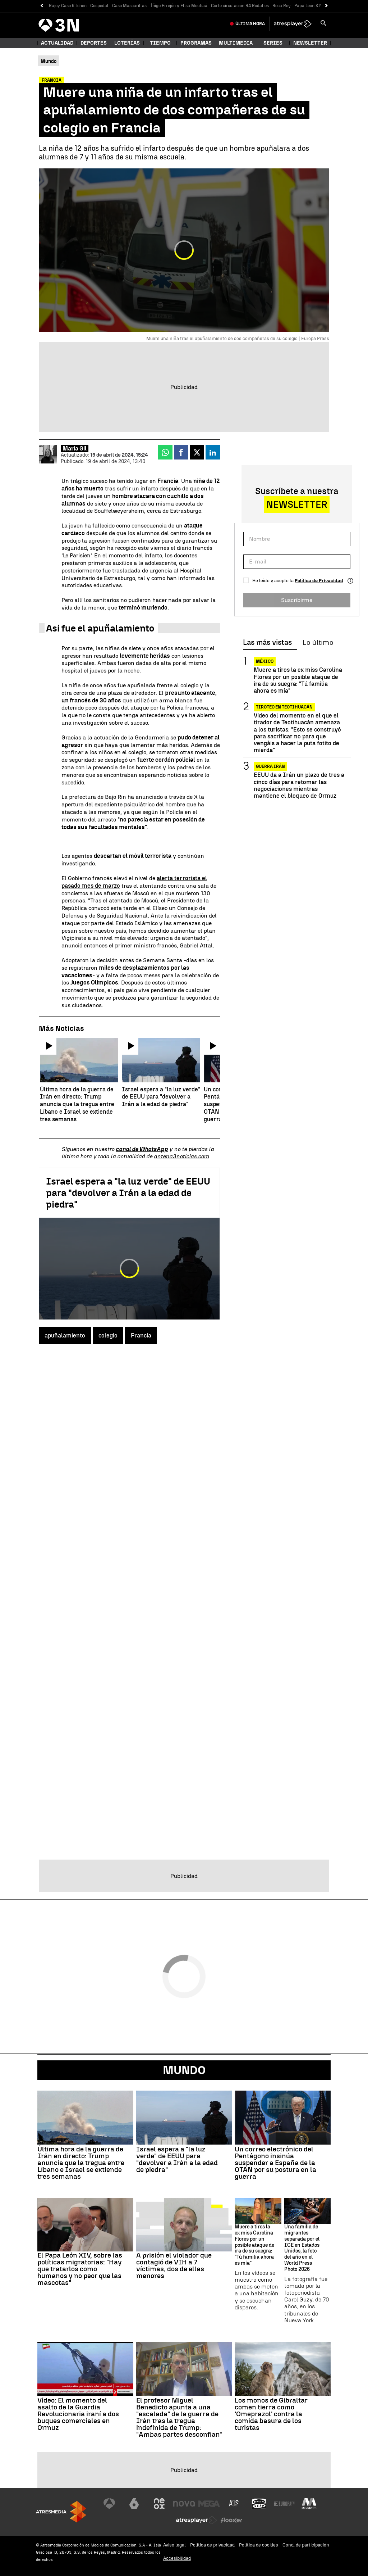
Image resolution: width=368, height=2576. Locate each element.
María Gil (75, 448)
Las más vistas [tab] (267, 643)
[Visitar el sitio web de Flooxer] (231, 2520)
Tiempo (160, 43)
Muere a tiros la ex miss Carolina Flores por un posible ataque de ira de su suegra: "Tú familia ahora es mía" (298, 680)
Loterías (127, 43)
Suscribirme (296, 600)
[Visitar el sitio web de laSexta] (134, 2503)
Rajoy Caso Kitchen (68, 5)
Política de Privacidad (319, 580)
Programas (196, 43)
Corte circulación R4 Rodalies (240, 5)
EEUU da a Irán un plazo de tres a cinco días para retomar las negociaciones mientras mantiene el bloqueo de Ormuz (299, 785)
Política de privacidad (212, 2545)
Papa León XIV (308, 5)
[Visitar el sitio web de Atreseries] (234, 2503)
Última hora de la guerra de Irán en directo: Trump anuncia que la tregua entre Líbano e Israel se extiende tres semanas (80, 2163)
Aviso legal (174, 2545)
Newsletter (310, 43)
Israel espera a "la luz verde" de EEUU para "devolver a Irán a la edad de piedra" (128, 1193)
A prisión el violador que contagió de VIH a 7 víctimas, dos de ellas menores (174, 2265)
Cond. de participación (305, 2545)
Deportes (93, 43)
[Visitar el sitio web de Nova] (184, 2503)
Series (272, 43)
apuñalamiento (65, 1335)
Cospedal (99, 5)
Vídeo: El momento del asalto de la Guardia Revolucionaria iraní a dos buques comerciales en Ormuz (78, 2414)
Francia (141, 1335)
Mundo (184, 2070)
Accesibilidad (177, 2558)
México (264, 661)
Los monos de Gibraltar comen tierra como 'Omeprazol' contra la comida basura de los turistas (271, 2414)
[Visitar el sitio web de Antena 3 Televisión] (109, 2503)
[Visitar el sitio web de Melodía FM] (309, 2503)
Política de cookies (258, 2545)
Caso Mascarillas (129, 5)
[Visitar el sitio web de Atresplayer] (196, 2520)
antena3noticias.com (181, 1156)
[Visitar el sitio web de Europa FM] (284, 2503)
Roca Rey (281, 5)
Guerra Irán (270, 766)
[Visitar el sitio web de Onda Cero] (259, 2503)
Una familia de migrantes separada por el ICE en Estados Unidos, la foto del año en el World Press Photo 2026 (301, 2248)
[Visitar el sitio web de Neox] (159, 2503)
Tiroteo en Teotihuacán (284, 707)
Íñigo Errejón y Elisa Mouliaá (178, 5)
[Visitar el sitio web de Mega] (209, 2503)
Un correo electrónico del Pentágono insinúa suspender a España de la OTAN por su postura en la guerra (275, 2163)
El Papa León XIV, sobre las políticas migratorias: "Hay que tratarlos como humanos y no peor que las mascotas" (79, 2269)
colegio (108, 1335)
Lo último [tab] (318, 643)
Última (250, 23)
